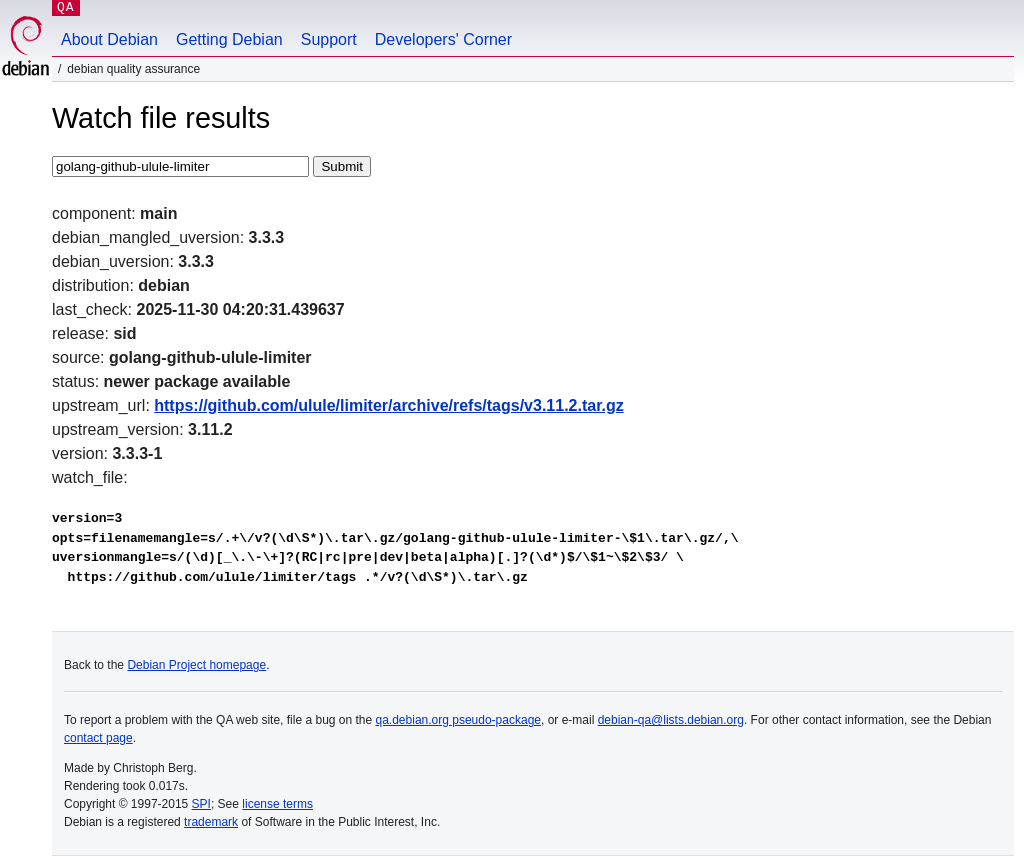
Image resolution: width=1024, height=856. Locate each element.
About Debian (109, 39)
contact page (98, 738)
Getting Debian (229, 39)
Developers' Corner (443, 39)
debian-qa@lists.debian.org (671, 720)
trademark (211, 822)
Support (329, 39)
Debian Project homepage (196, 665)
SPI (201, 804)
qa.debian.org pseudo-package (458, 720)
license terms (277, 804)
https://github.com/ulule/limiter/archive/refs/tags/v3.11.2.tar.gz (388, 405)
